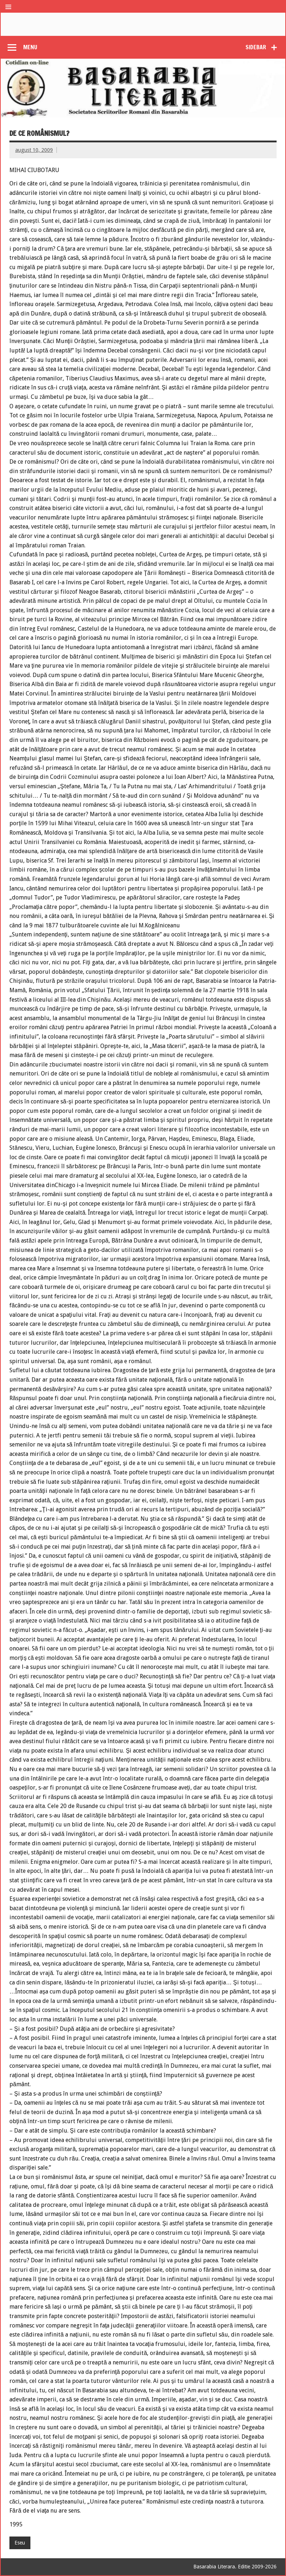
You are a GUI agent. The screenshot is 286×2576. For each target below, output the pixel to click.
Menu (30, 47)
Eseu (19, 2543)
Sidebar (255, 47)
